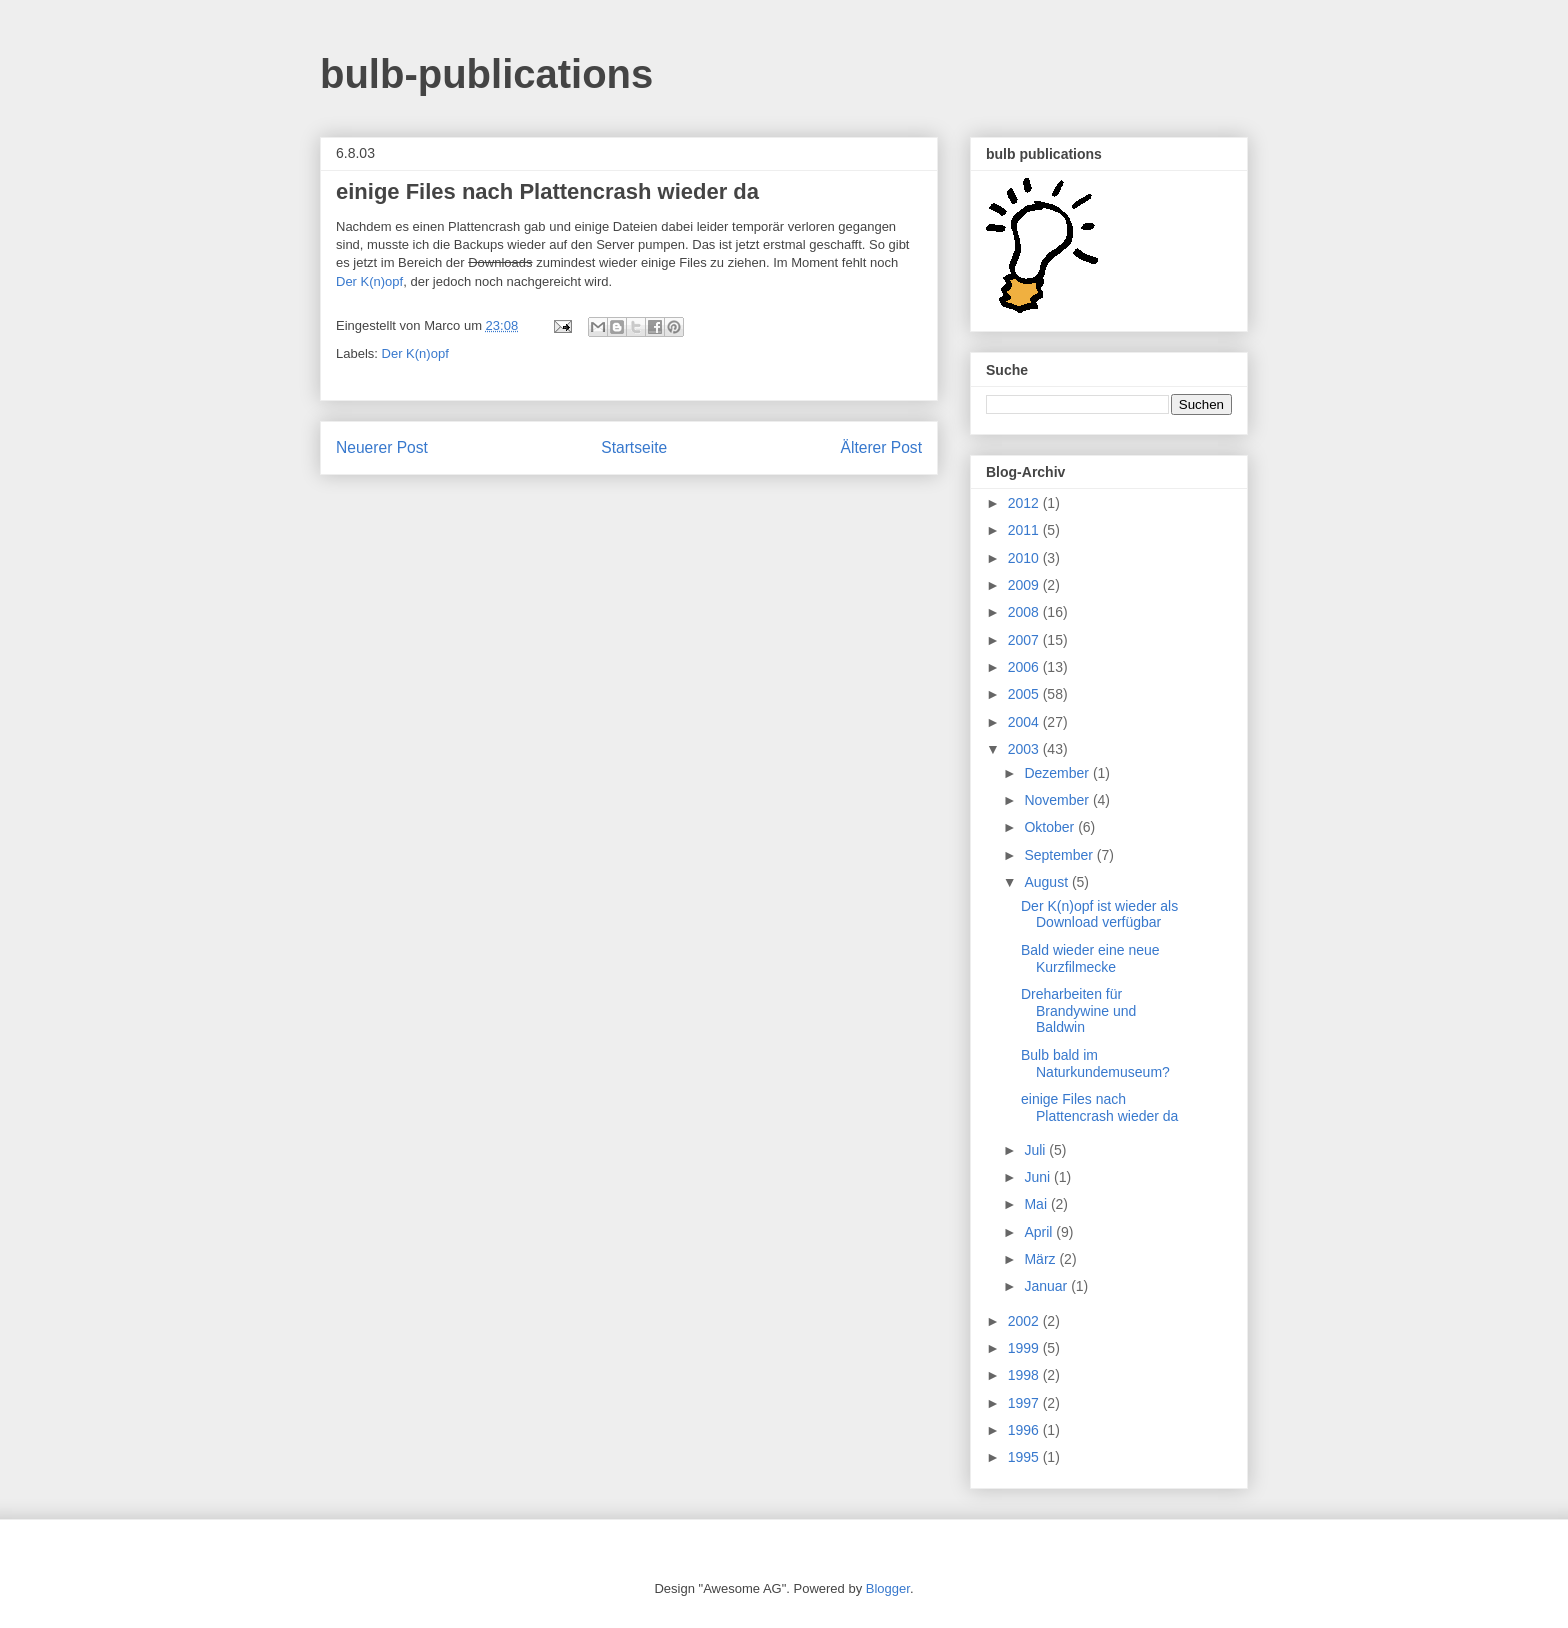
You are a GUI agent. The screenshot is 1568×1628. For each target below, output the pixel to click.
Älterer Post (881, 447)
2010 (1025, 558)
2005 (1025, 694)
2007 (1025, 640)
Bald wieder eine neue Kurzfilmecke (1090, 958)
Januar (1047, 1286)
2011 (1025, 530)
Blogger (888, 1588)
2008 (1025, 612)
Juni (1039, 1177)
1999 (1025, 1348)
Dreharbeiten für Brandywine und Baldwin (1078, 1011)
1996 (1025, 1430)
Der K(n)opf (369, 281)
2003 (1025, 749)
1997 (1025, 1403)
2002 (1025, 1321)
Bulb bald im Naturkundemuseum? (1095, 1063)
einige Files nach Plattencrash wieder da (1099, 1107)
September (1060, 855)
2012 (1025, 503)
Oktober (1051, 827)
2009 (1025, 585)
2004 (1025, 722)
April (1040, 1232)
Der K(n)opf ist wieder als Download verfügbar (1099, 914)
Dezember (1058, 773)
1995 (1025, 1457)
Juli (1036, 1150)
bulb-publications (486, 74)
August (1047, 882)
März (1041, 1259)
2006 (1025, 667)
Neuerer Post (382, 447)
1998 (1025, 1375)
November (1058, 800)
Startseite (634, 447)
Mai (1037, 1204)
